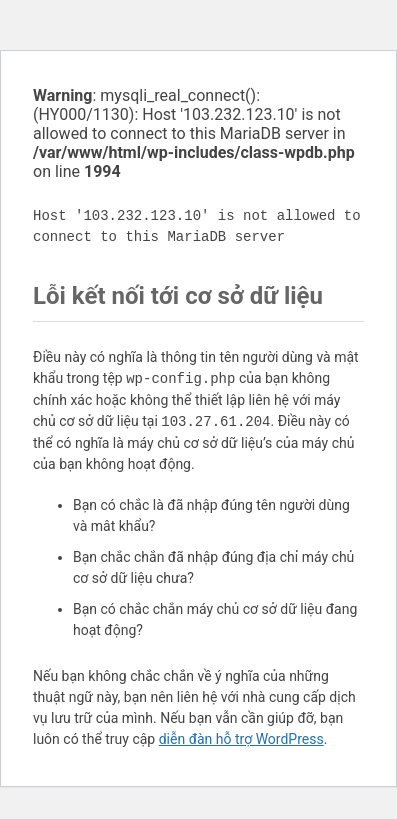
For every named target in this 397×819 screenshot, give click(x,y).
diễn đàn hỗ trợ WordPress (241, 739)
